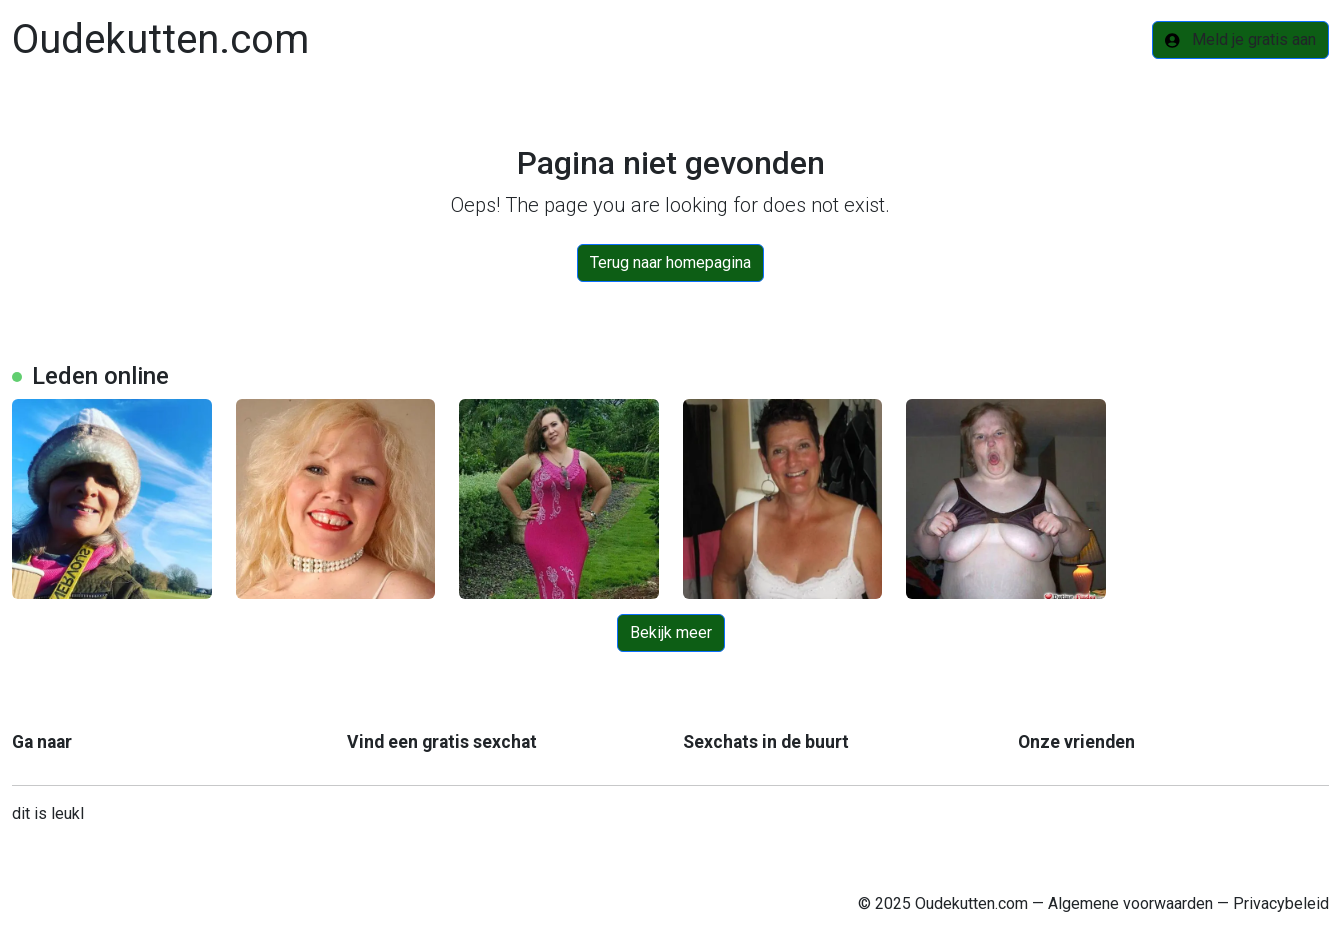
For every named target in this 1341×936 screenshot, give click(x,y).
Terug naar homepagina (670, 262)
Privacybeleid (1281, 903)
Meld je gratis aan (1240, 39)
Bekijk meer (671, 632)
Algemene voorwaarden (1130, 903)
